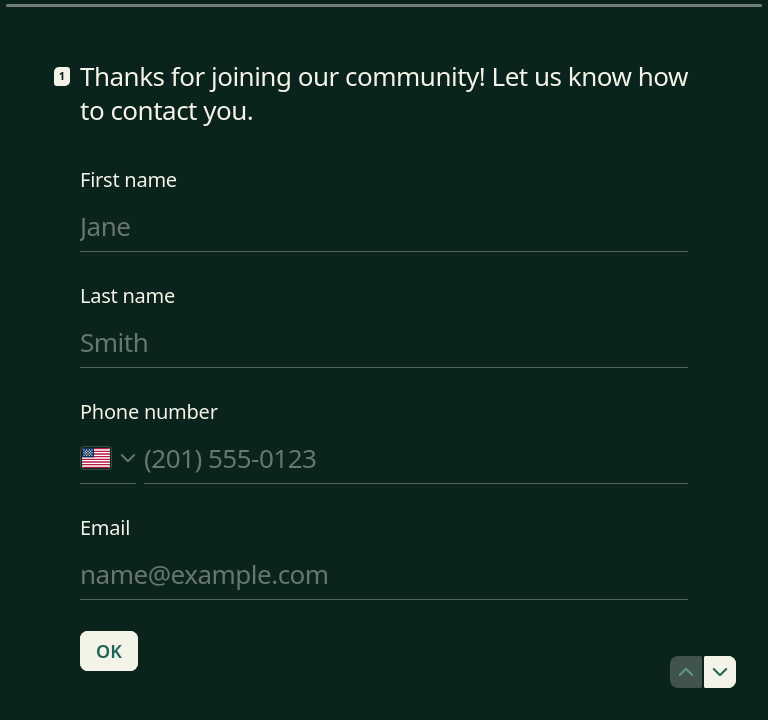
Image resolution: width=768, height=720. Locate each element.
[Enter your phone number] (416, 458)
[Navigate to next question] (720, 672)
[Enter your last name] (384, 342)
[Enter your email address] (384, 574)
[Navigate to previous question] (686, 672)
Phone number (149, 412)
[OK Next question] (109, 651)
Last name (127, 296)
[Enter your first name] (384, 226)
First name (128, 180)
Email (105, 528)
